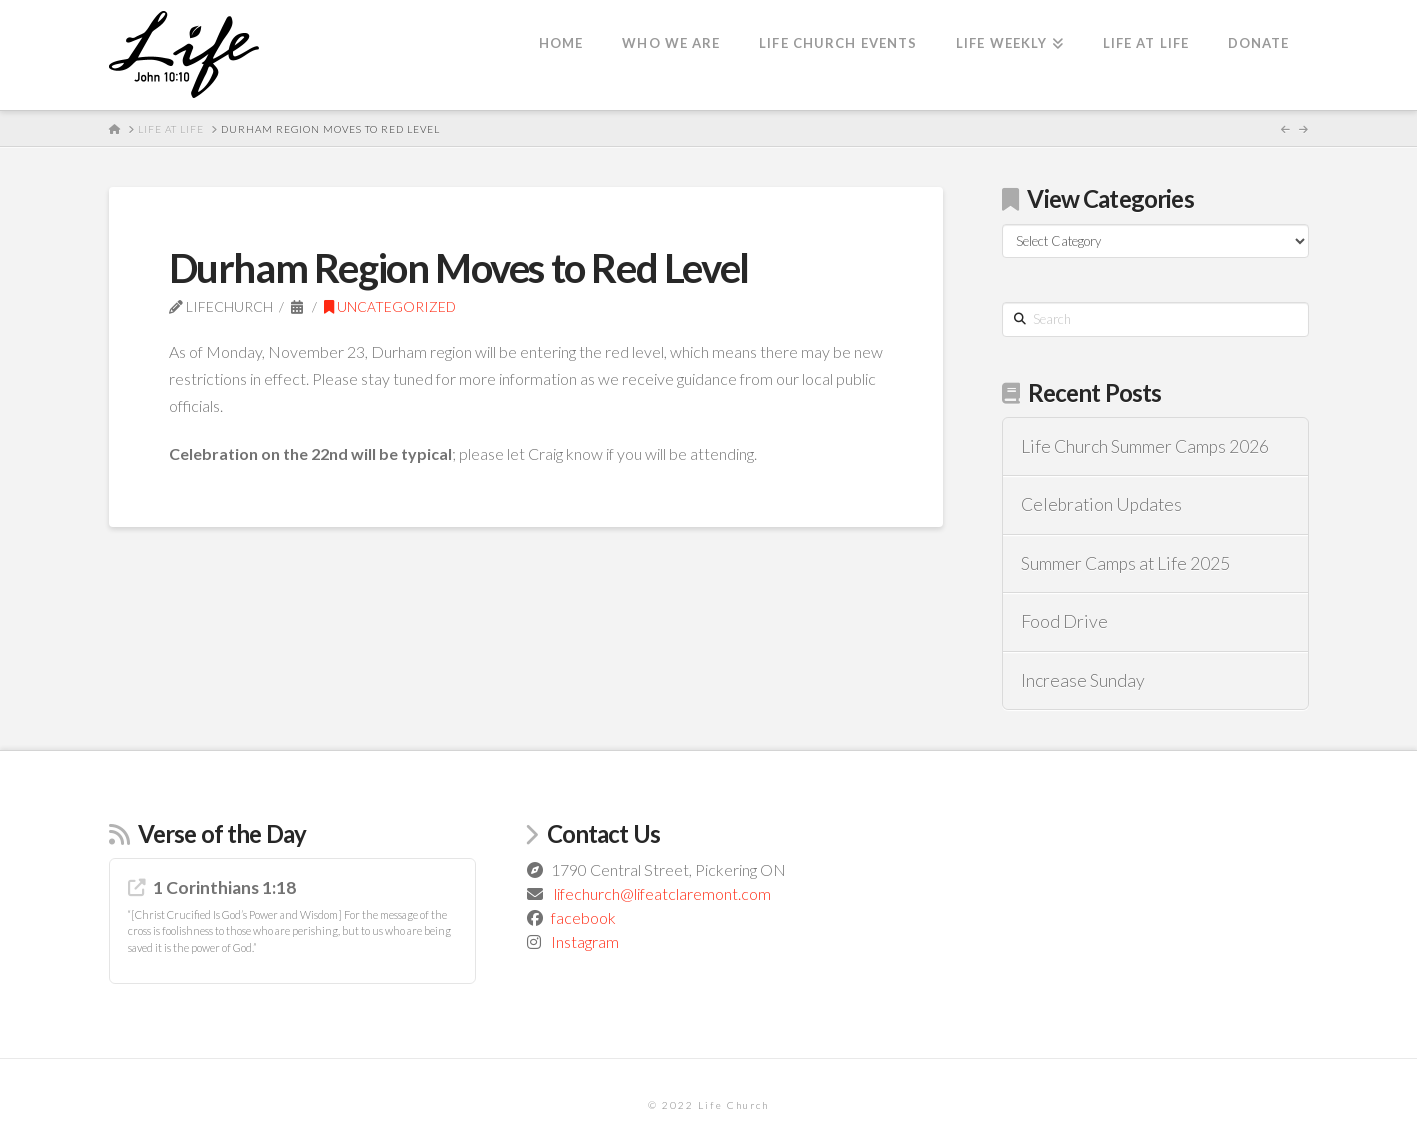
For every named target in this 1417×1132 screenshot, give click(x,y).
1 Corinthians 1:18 (224, 887)
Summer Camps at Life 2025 (1125, 563)
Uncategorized (390, 306)
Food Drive (1064, 621)
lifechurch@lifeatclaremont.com (662, 893)
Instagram (585, 941)
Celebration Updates (1101, 504)
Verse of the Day (222, 833)
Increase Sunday (1083, 680)
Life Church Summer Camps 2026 (1145, 446)
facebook (583, 917)
